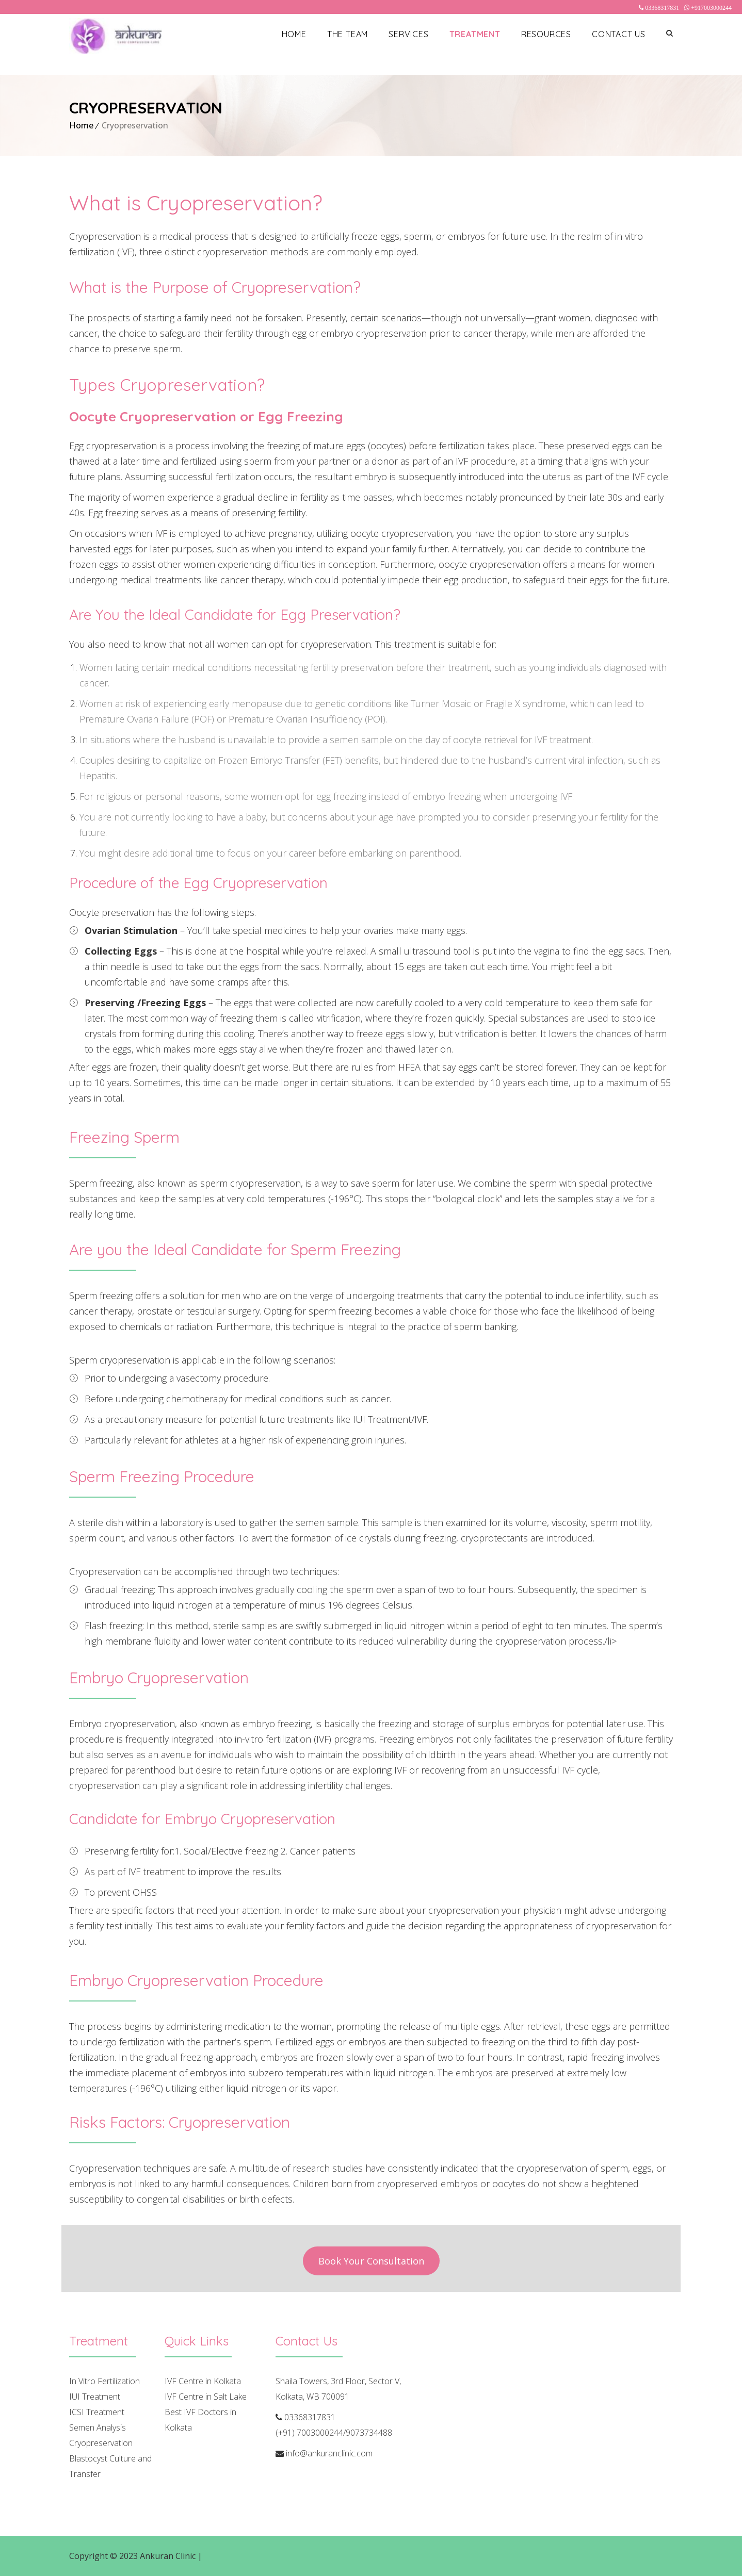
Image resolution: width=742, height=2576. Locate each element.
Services (408, 34)
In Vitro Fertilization (104, 2381)
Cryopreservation (101, 2443)
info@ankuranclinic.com (329, 2453)
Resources (546, 34)
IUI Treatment (94, 2396)
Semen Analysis (97, 2427)
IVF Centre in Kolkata (203, 2381)
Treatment (475, 34)
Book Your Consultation (371, 2261)
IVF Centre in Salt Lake (206, 2396)
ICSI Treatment (96, 2412)
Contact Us (619, 34)
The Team (347, 34)
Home (294, 34)
